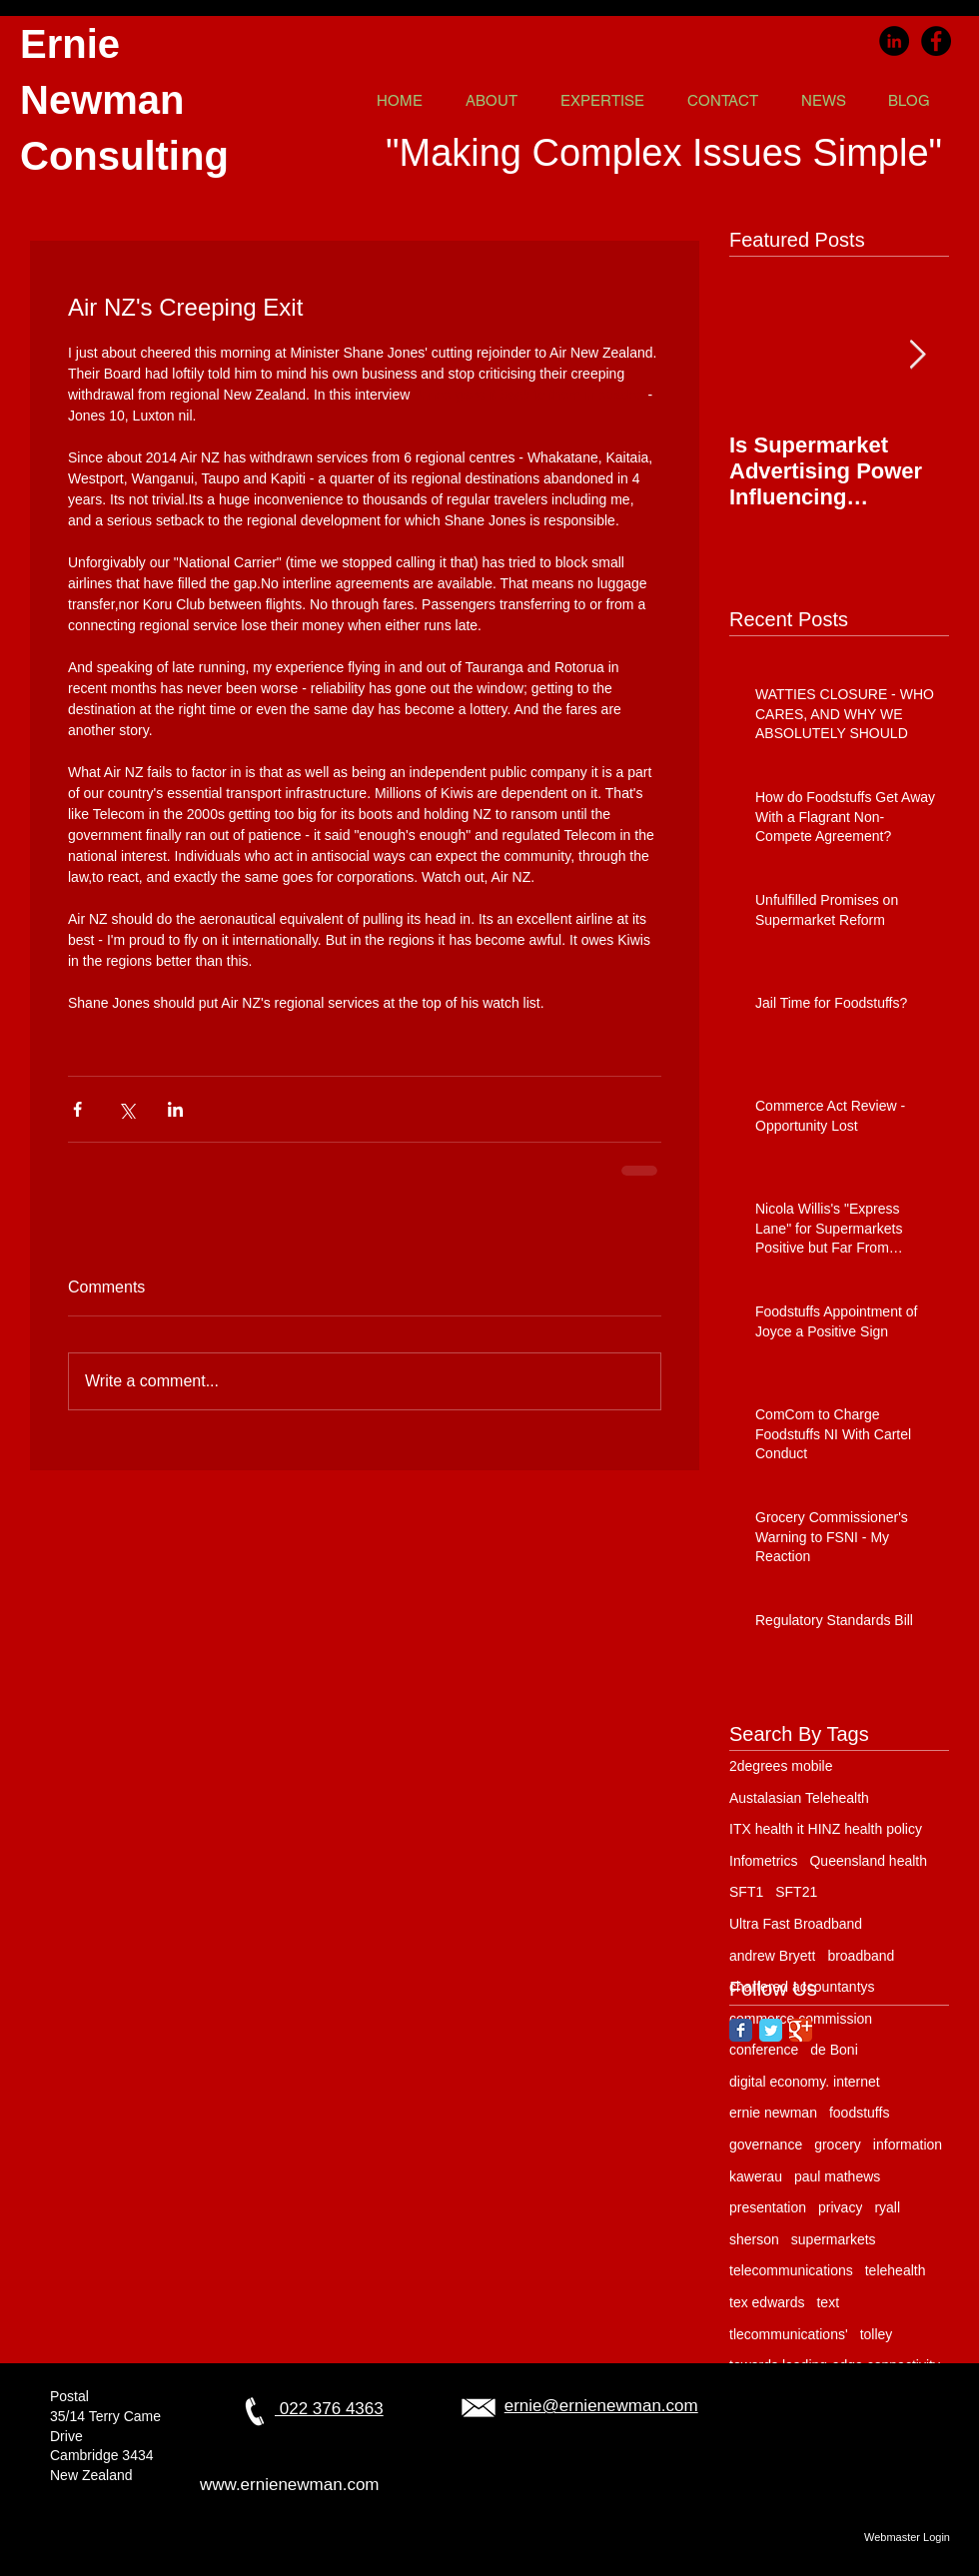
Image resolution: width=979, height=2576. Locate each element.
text (827, 2302)
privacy (840, 2207)
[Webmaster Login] (907, 2537)
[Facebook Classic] (740, 2030)
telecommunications (791, 2270)
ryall (887, 2207)
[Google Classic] (800, 2030)
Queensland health (868, 1861)
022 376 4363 (329, 2408)
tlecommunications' (788, 2334)
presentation (767, 2207)
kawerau (755, 2176)
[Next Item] (917, 355)
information (907, 2144)
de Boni (833, 2050)
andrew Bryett (772, 1956)
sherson (754, 2239)
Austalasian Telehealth (799, 1798)
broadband (860, 1956)
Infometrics (763, 1861)
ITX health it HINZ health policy (825, 1829)
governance (765, 2144)
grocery (837, 2144)
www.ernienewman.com (290, 2484)
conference (763, 2050)
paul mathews (837, 2176)
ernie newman (773, 2113)
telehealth (895, 2270)
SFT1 (746, 1892)
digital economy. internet (804, 2082)
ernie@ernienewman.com (601, 2405)
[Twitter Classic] (770, 2030)
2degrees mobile (781, 1766)
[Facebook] (936, 41)
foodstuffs (859, 2113)
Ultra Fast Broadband (795, 1924)
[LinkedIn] (894, 41)
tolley (876, 2334)
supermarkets (833, 2239)
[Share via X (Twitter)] (126, 1109)
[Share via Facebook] (77, 1109)
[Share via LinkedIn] (175, 1109)
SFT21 (796, 1892)
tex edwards (766, 2302)
